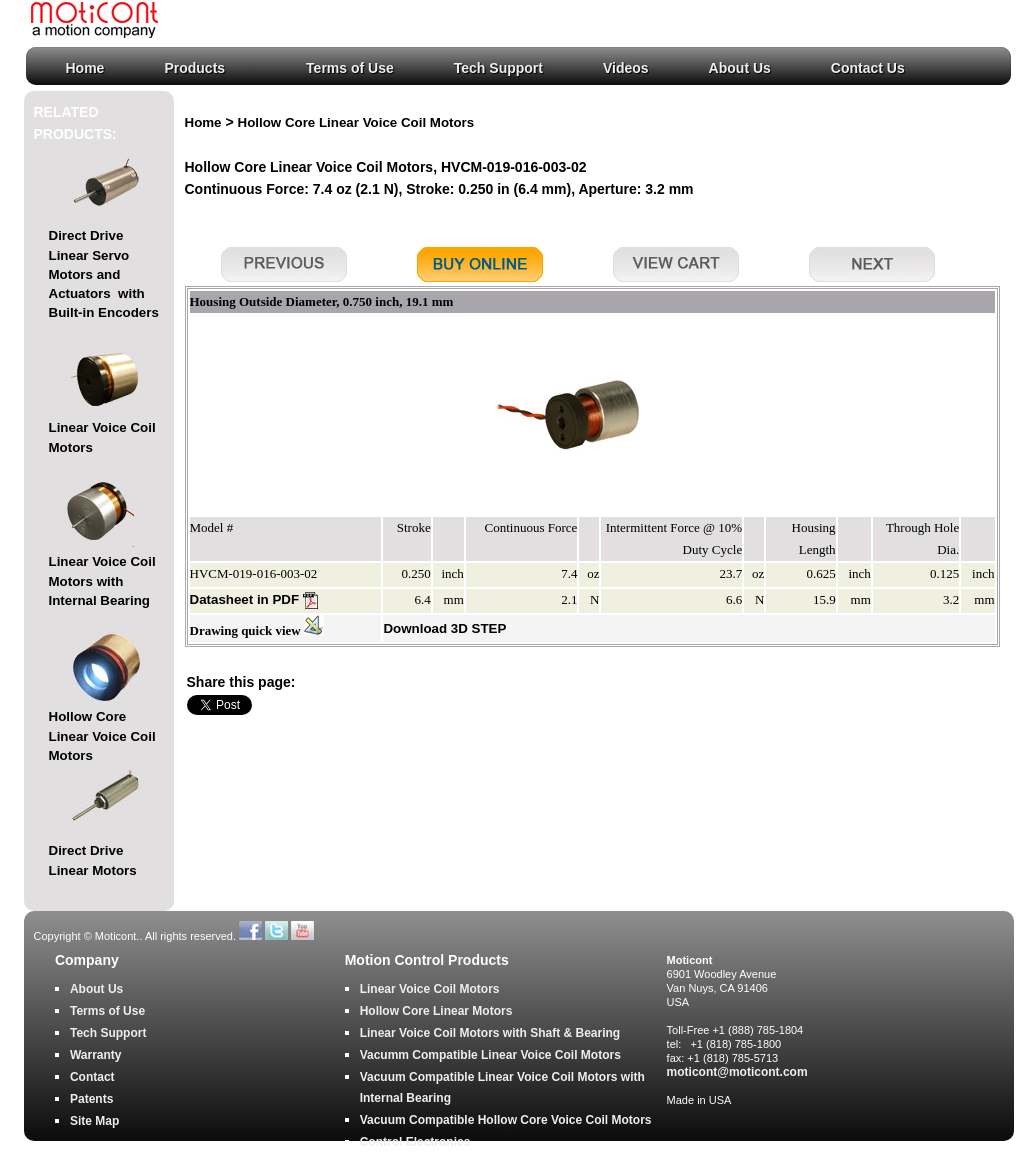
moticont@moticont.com (737, 1072)
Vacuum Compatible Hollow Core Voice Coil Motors (506, 1120)
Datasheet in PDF (254, 599)
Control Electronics (415, 1142)
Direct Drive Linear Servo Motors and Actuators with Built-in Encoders (104, 274)
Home (85, 68)
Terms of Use (350, 68)
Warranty (96, 1055)
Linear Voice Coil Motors (430, 989)
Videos (626, 68)
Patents (91, 1099)
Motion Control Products (427, 960)
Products (194, 68)
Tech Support (498, 68)
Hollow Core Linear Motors (436, 1011)
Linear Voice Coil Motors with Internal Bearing (102, 581)
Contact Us (868, 68)
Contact (92, 1077)
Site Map (94, 1121)
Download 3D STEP (444, 628)
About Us (740, 68)
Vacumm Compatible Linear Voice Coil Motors (490, 1055)
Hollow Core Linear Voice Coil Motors (102, 736)
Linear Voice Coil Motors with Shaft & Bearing (490, 1033)
